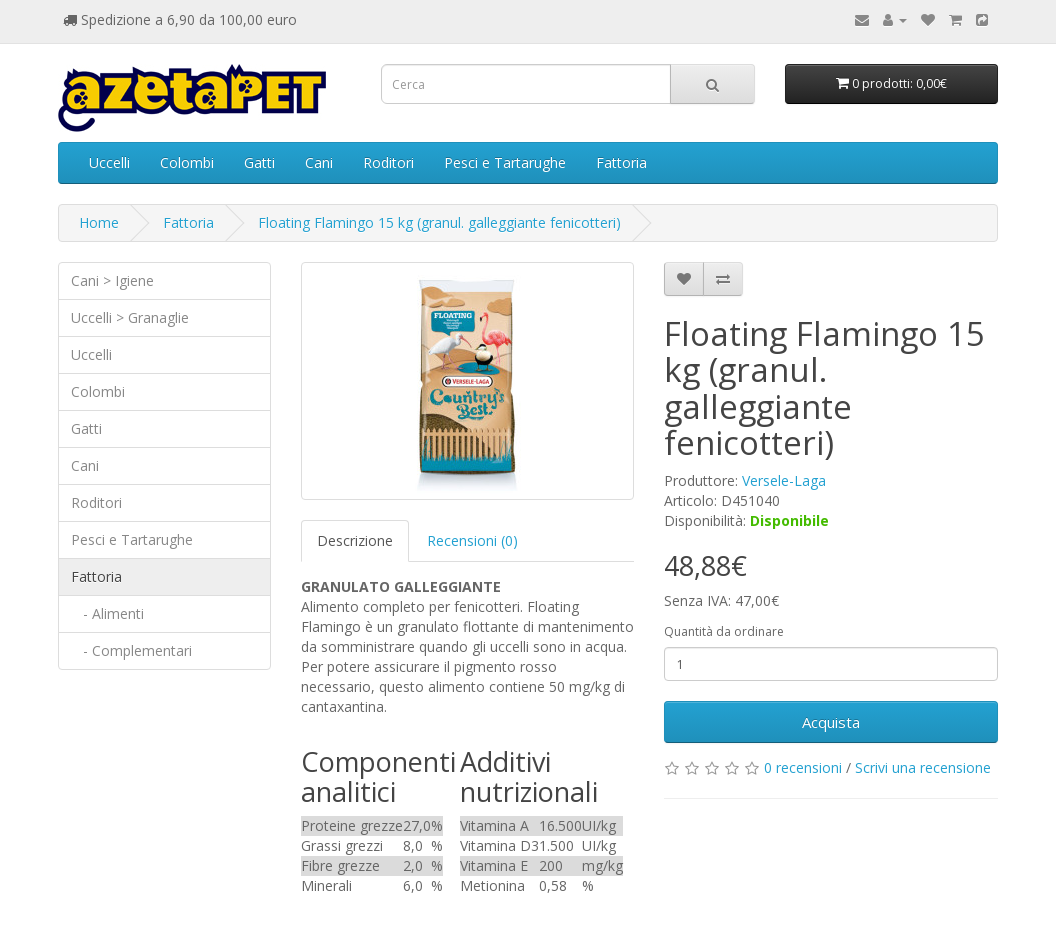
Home (99, 222)
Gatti (259, 162)
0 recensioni (803, 767)
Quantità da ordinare (724, 631)
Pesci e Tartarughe (505, 162)
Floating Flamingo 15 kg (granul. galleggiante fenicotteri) (439, 222)
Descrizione (355, 540)
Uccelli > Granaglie (130, 317)
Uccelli (109, 162)
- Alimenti (107, 613)
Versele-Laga (784, 480)
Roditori (388, 162)
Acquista (831, 722)
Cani (319, 162)
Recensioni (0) (472, 540)
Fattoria (621, 162)
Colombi (187, 162)
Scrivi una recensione (923, 767)
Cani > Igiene (112, 280)
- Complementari (131, 650)
